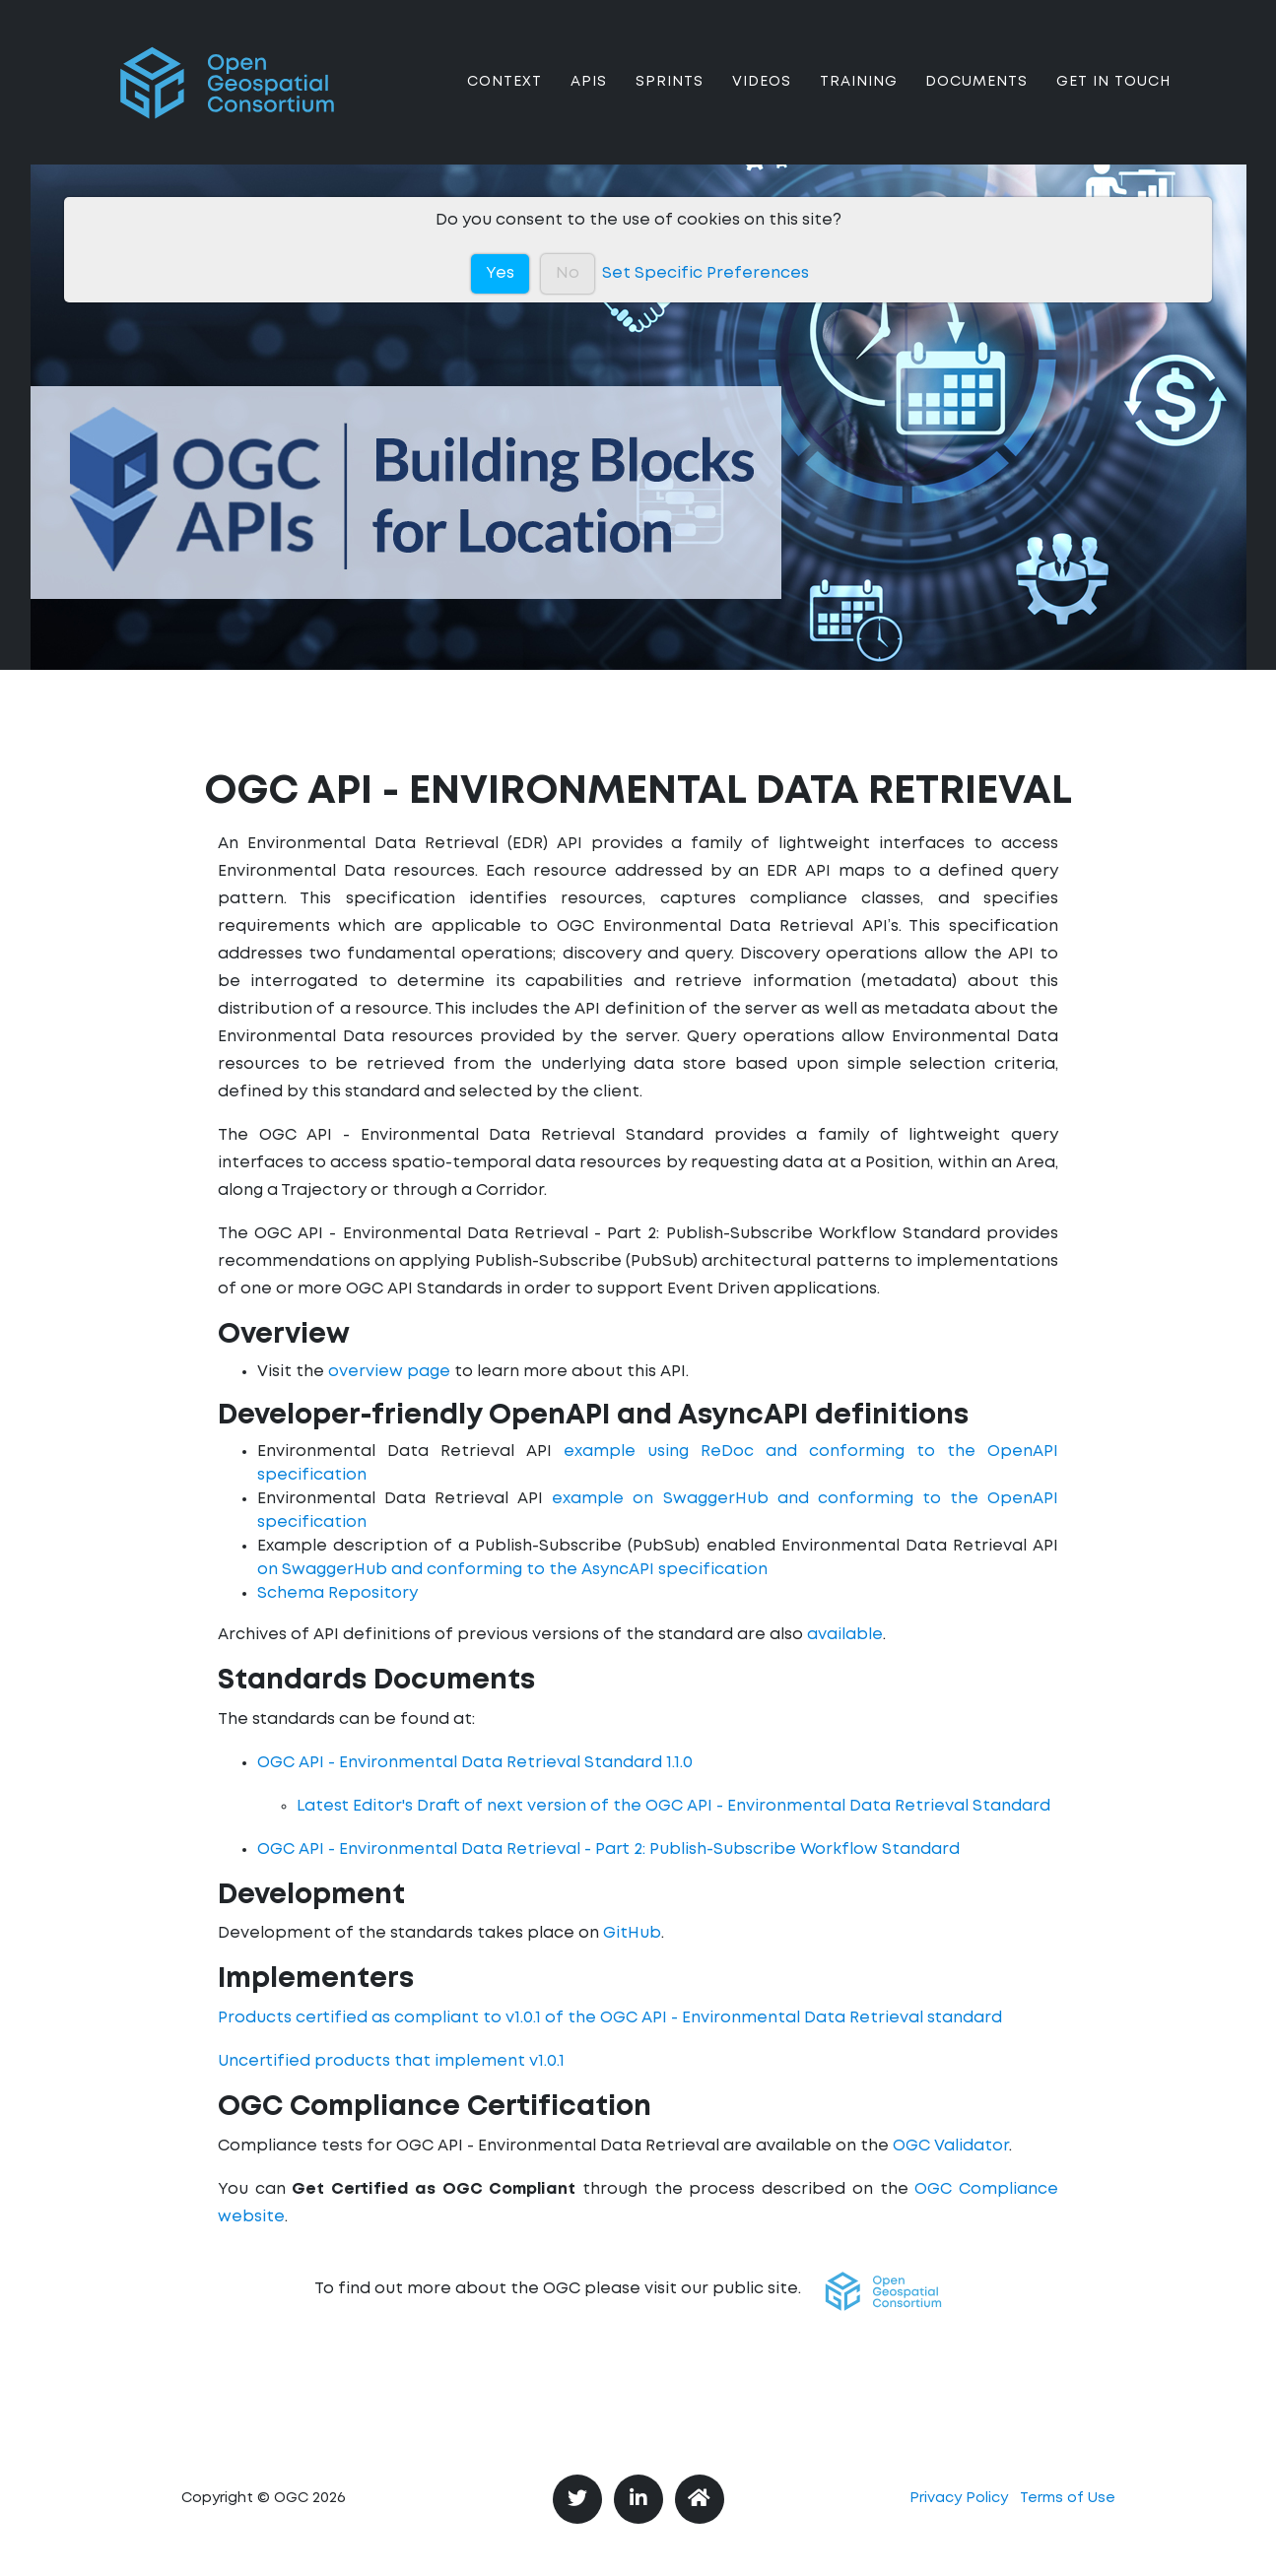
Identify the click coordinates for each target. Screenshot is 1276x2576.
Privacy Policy (958, 2498)
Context (504, 98)
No (567, 273)
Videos (761, 98)
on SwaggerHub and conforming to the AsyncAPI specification (512, 1569)
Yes (500, 273)
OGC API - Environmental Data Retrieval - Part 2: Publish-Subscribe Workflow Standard (608, 1849)
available (845, 1634)
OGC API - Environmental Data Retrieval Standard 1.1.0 (475, 1762)
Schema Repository (337, 1593)
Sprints (670, 98)
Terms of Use (1067, 2498)
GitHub (632, 1933)
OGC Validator (951, 2146)
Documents (976, 98)
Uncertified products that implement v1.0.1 (391, 2061)
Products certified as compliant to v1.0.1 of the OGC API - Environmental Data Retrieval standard (610, 2018)
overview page (389, 1371)
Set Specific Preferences (705, 273)
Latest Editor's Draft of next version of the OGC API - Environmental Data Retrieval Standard (673, 1806)
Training (859, 98)
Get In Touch (1113, 98)
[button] (883, 2291)
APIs (589, 98)
